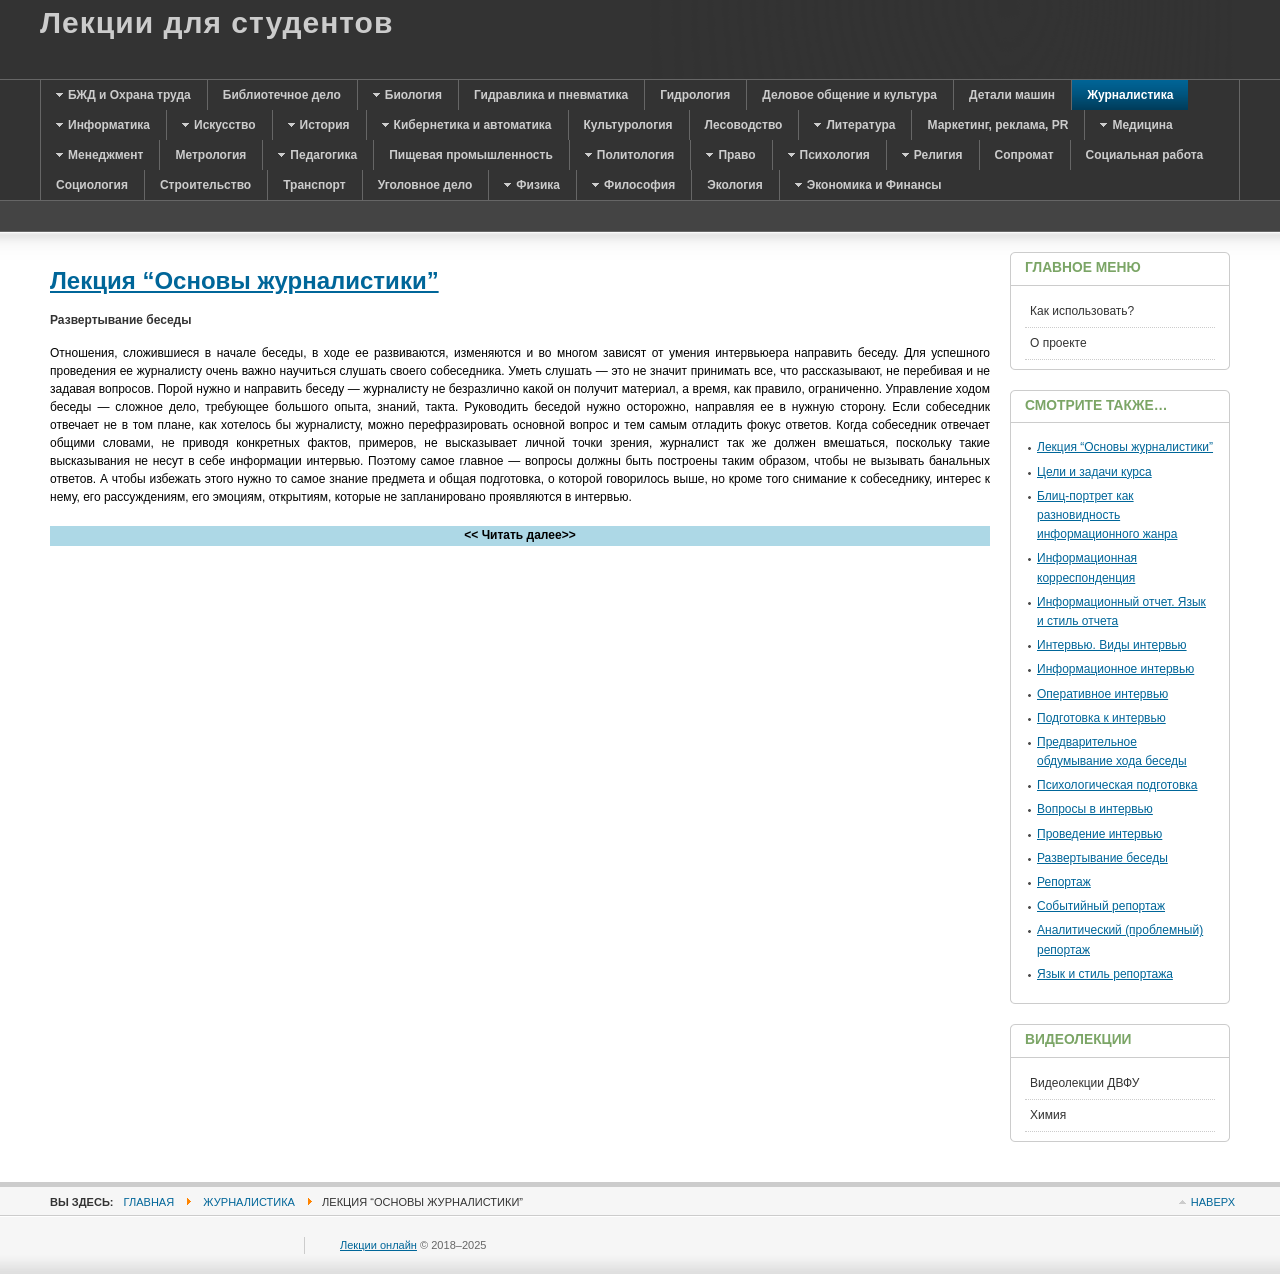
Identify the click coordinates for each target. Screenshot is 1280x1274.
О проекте (1058, 343)
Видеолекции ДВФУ (1084, 1083)
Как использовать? (1082, 311)
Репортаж (1064, 882)
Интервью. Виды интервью (1112, 645)
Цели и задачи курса (1094, 472)
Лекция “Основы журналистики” (244, 280)
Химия (1048, 1115)
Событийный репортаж (1101, 906)
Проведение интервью (1099, 834)
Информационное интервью (1115, 669)
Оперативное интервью (1102, 694)
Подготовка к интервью (1101, 718)
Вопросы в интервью (1095, 809)
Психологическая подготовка (1117, 785)
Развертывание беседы (1102, 858)
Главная (149, 1202)
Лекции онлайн (378, 1245)
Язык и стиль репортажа (1105, 974)
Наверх (1213, 1202)
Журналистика (249, 1202)
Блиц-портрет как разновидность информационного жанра (1107, 515)
